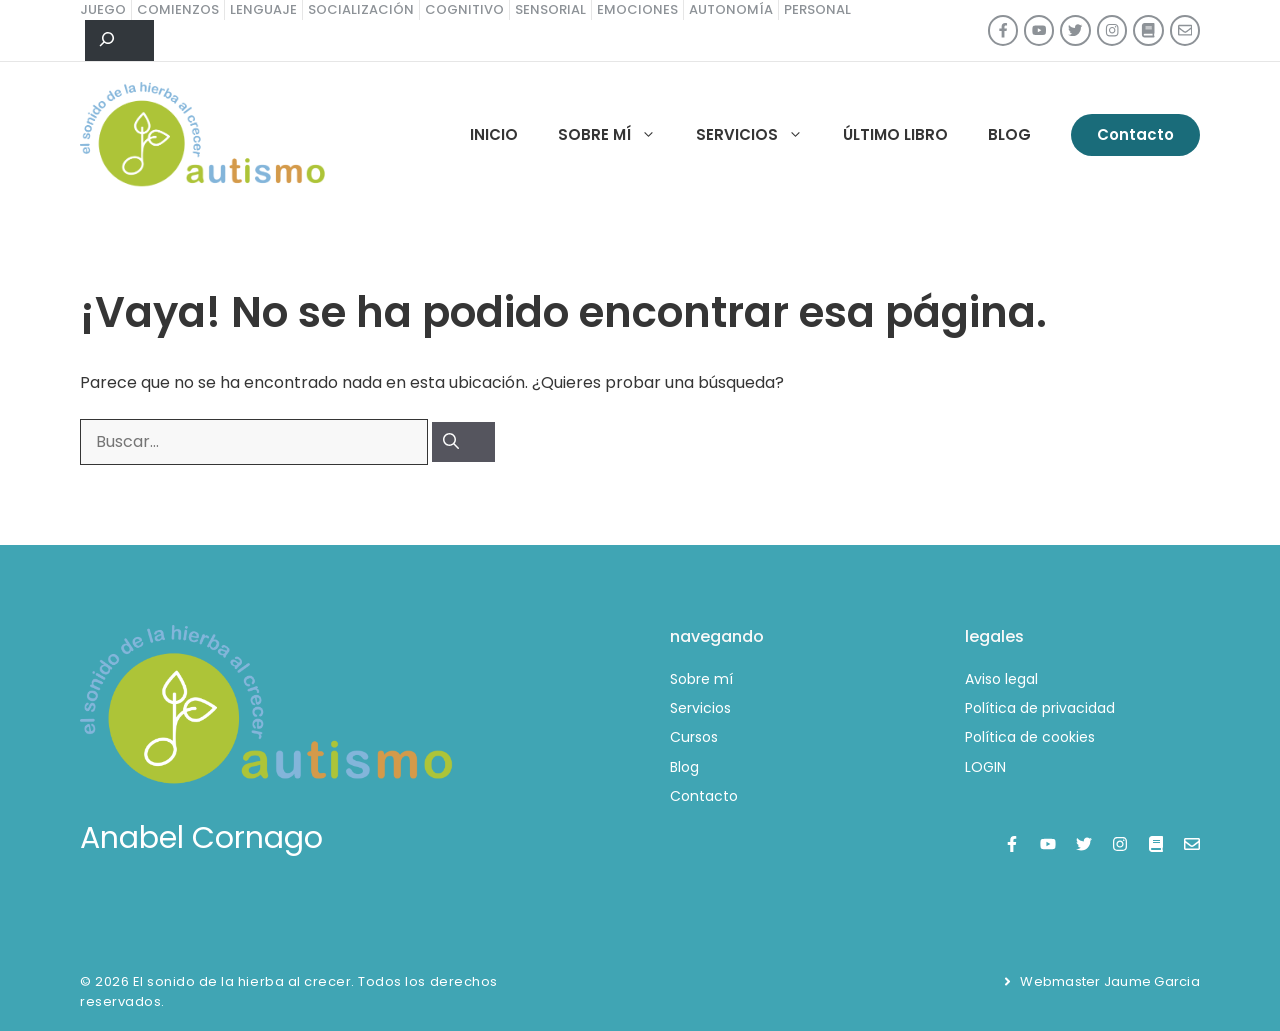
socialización (361, 9)
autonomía (731, 9)
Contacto (1135, 134)
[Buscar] (463, 442)
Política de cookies (1030, 737)
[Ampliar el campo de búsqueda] (119, 41)
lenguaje (263, 9)
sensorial (550, 9)
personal (817, 9)
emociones (637, 9)
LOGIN (985, 767)
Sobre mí (617, 135)
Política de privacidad (1040, 708)
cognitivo (464, 9)
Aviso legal (1001, 679)
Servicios (759, 135)
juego (103, 9)
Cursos (694, 737)
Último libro (895, 134)
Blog (1009, 134)
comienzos (178, 9)
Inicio (494, 134)
